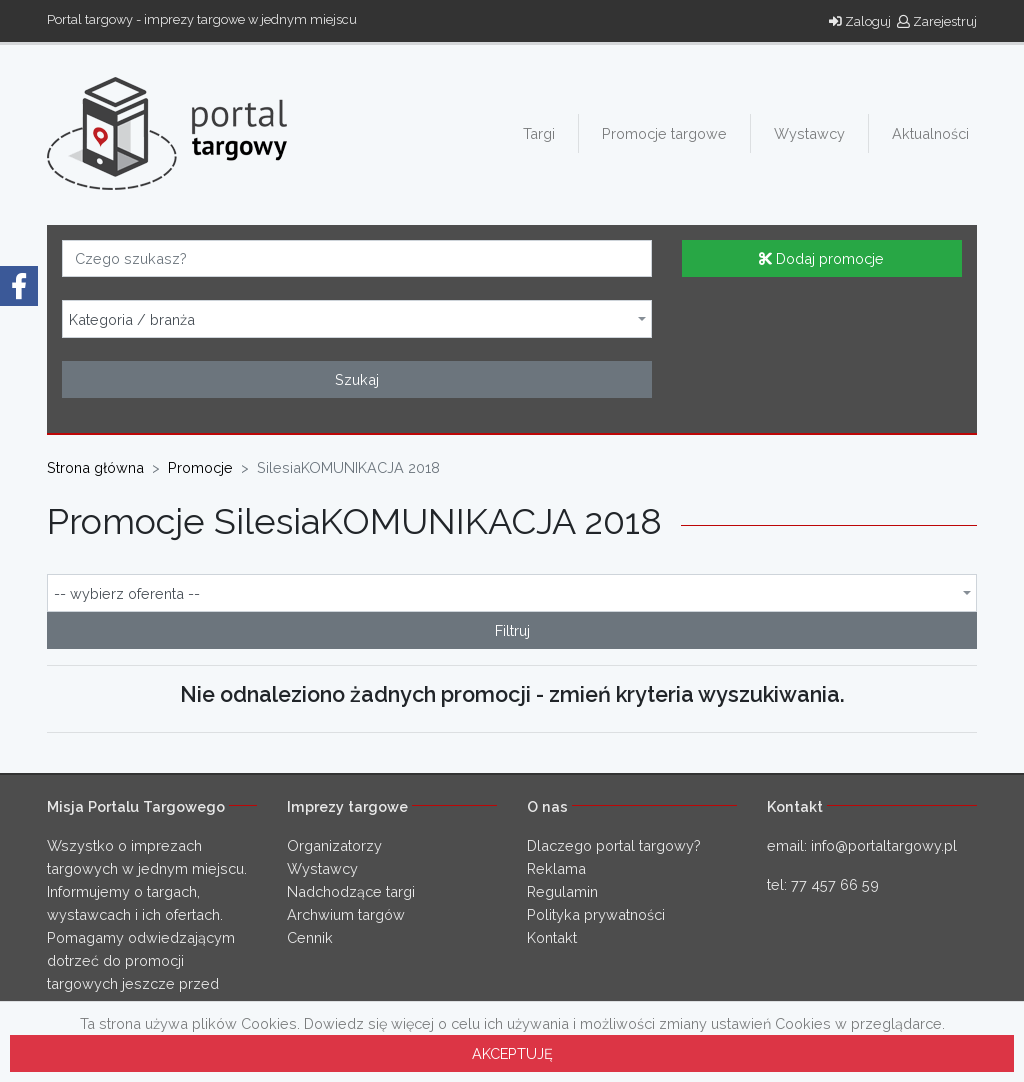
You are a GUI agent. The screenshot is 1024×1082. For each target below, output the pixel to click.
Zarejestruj (937, 21)
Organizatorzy (334, 845)
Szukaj (357, 379)
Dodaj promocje (821, 258)
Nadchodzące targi (351, 891)
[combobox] (357, 319)
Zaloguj (860, 21)
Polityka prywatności (596, 914)
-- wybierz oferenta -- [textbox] (127, 594)
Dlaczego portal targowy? (614, 845)
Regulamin (562, 891)
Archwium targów (346, 914)
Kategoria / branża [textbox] (132, 320)
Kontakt (552, 937)
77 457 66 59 (835, 884)
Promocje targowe (664, 133)
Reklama (556, 868)
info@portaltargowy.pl (884, 845)
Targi (539, 133)
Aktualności (930, 133)
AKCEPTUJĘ (512, 1053)
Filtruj (512, 630)
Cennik (310, 937)
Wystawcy (809, 133)
